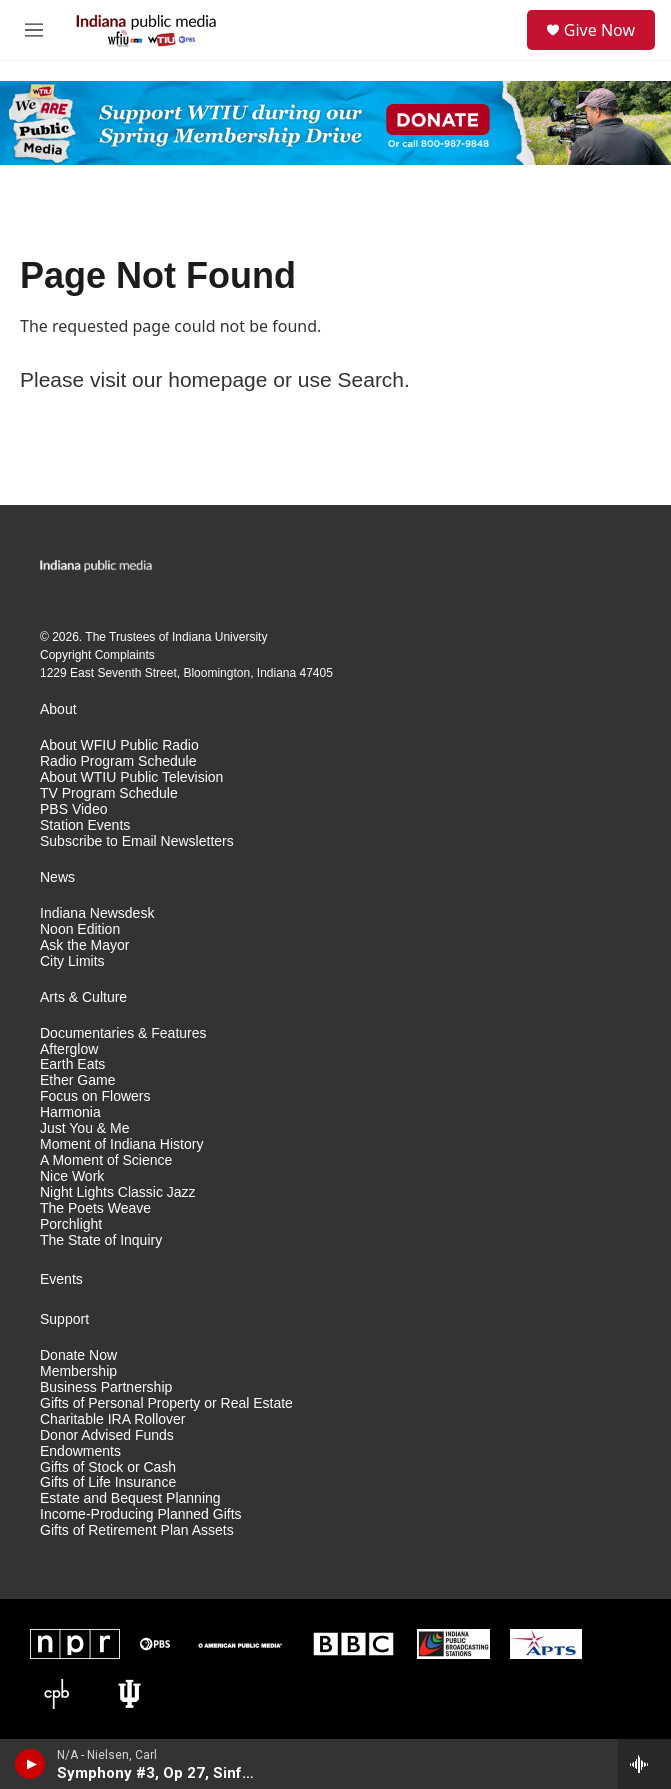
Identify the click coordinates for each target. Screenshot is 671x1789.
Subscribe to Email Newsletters (137, 841)
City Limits (72, 961)
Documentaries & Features (123, 1033)
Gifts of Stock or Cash (108, 1467)
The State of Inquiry (101, 1240)
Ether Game (77, 1080)
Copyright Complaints (97, 655)
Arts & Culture (83, 997)
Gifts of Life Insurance (108, 1482)
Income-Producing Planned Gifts (141, 1514)
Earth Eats (72, 1064)
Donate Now (78, 1355)
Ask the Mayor (84, 945)
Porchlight (71, 1224)
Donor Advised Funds (107, 1435)
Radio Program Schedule (118, 761)
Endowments (80, 1451)
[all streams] (644, 1764)
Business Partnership (106, 1387)
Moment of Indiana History (121, 1144)
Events (61, 1279)
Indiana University (219, 637)
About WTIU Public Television (131, 777)
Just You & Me (85, 1128)
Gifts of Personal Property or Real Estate (166, 1403)
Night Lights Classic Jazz (118, 1192)
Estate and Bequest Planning (130, 1498)
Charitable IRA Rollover (113, 1419)
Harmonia (70, 1112)
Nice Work (72, 1176)
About (58, 709)
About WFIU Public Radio (119, 745)
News (57, 877)
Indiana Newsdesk (97, 913)
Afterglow (69, 1049)
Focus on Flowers (95, 1096)
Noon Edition (80, 929)
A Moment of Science (106, 1160)
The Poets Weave (95, 1208)
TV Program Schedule (109, 793)
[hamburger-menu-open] (33, 30)
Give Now (599, 30)
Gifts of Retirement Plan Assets (137, 1530)
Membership (78, 1371)
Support (64, 1319)
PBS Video (73, 809)
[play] (30, 1764)
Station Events (85, 825)
